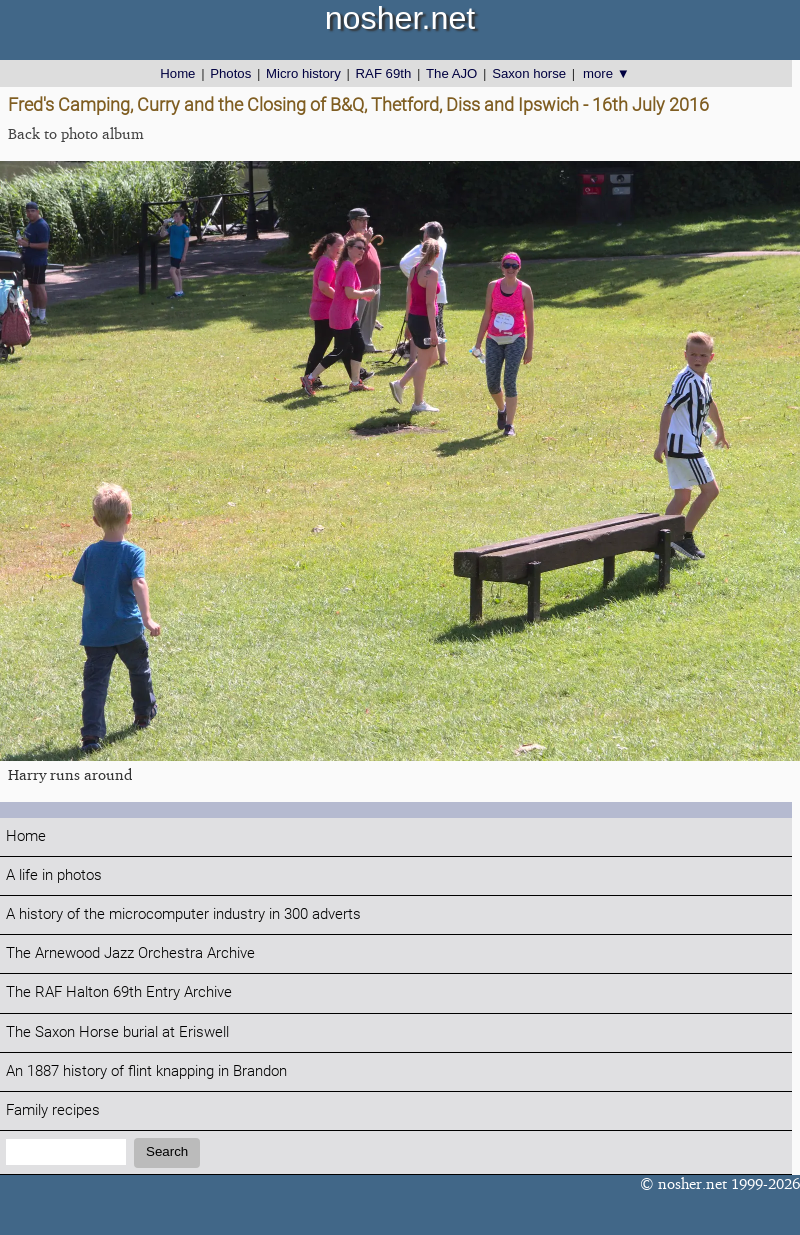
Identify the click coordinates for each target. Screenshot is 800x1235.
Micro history (303, 73)
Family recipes (53, 1110)
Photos (230, 73)
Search (167, 1151)
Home (177, 73)
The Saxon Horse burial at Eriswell (117, 1032)
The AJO (451, 73)
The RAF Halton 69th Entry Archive (119, 992)
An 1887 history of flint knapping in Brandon (146, 1071)
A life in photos (54, 875)
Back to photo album (76, 133)
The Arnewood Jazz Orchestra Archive (130, 953)
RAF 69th (384, 73)
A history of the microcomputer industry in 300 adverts (183, 914)
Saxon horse (529, 73)
